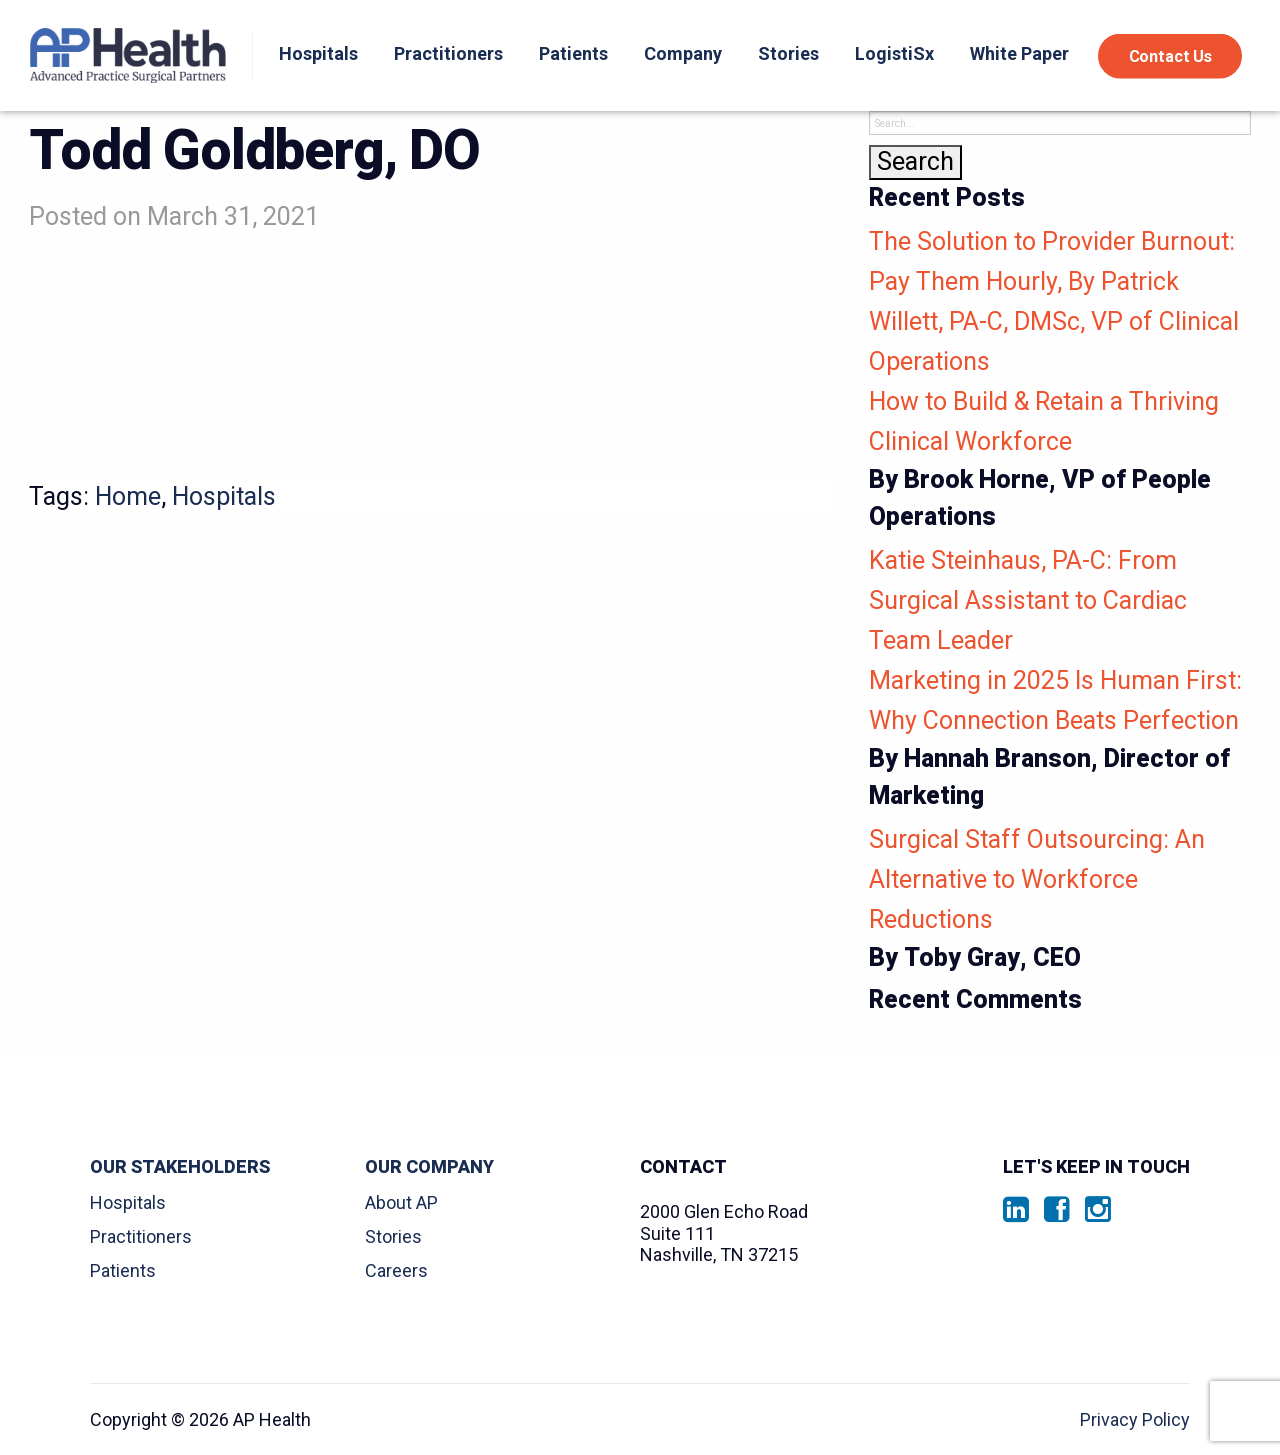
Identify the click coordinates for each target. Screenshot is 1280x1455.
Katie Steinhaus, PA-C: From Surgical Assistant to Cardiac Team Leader (1028, 600)
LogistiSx (894, 53)
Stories (788, 53)
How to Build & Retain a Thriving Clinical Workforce (1060, 461)
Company (683, 53)
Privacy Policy (1135, 1419)
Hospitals (318, 53)
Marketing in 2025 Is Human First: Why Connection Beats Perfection (1060, 740)
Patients (573, 53)
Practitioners (448, 53)
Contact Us (1170, 55)
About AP (401, 1202)
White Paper (1019, 53)
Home (128, 496)
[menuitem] (314, 56)
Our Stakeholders (180, 1167)
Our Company (429, 1167)
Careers (396, 1270)
